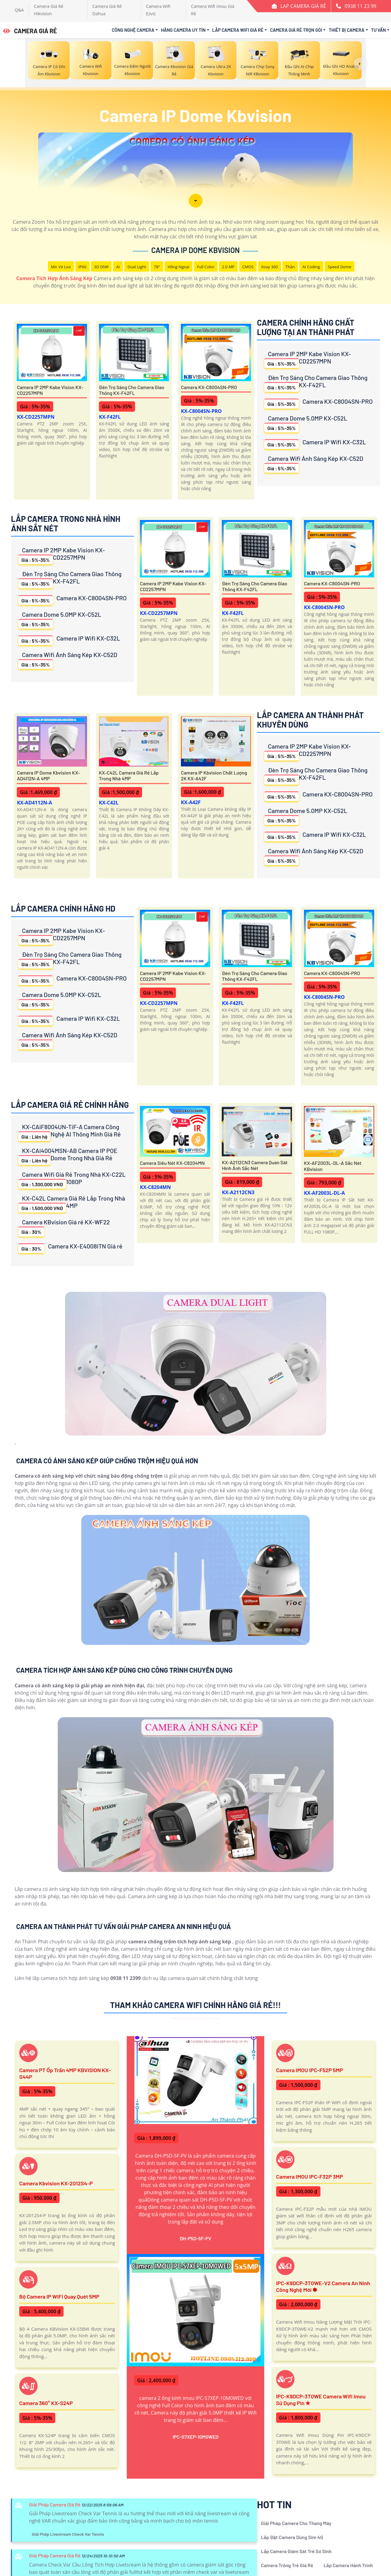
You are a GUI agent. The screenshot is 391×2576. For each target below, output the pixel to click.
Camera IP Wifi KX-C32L (315, 443)
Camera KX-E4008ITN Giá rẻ (70, 1247)
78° (157, 266)
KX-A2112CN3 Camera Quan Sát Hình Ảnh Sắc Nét (254, 1165)
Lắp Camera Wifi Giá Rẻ (238, 30)
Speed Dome (340, 266)
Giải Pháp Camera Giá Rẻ (55, 2504)
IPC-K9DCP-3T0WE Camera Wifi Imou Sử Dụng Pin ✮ (321, 2399)
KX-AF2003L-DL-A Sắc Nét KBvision (333, 1166)
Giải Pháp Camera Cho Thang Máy (296, 2523)
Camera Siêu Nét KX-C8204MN (172, 1163)
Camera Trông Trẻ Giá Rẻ (287, 2565)
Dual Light (136, 266)
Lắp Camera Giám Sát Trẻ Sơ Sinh (296, 2551)
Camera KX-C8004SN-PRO (209, 387)
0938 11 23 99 (360, 6)
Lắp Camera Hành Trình (348, 2565)
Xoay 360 (269, 266)
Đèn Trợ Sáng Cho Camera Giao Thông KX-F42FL (131, 390)
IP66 (82, 266)
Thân (290, 266)
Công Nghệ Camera (133, 30)
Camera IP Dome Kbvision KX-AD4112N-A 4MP (48, 775)
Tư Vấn (378, 30)
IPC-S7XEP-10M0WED (196, 2437)
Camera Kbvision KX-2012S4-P (56, 2183)
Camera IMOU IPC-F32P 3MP (309, 2176)
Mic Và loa (61, 266)
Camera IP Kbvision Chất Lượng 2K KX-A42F (214, 775)
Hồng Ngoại (178, 266)
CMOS (248, 266)
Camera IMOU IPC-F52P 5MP (309, 2070)
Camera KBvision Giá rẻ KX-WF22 (64, 1227)
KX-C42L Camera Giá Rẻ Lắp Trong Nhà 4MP (129, 775)
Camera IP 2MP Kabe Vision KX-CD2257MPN (50, 390)
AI (118, 266)
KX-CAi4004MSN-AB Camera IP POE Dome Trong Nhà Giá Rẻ (67, 1156)
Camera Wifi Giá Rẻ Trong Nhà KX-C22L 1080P (72, 1180)
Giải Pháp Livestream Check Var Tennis (68, 2534)
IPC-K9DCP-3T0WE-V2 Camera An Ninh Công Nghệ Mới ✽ (323, 2286)
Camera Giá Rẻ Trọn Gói (296, 30)
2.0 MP (228, 266)
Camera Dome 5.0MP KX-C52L (305, 423)
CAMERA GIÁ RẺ (30, 30)
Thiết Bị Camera (346, 30)
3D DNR (101, 266)
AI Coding (311, 266)
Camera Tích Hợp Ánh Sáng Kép (54, 278)
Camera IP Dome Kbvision (195, 250)
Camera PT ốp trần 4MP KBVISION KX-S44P (65, 2073)
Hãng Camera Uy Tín (183, 30)
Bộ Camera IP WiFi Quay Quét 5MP (59, 2296)
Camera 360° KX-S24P (46, 2403)
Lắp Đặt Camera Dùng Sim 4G (292, 2537)
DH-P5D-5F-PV (195, 2238)
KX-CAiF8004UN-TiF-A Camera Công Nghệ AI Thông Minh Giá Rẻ (69, 1132)
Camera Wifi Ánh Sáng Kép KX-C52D (313, 464)
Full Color (205, 266)
